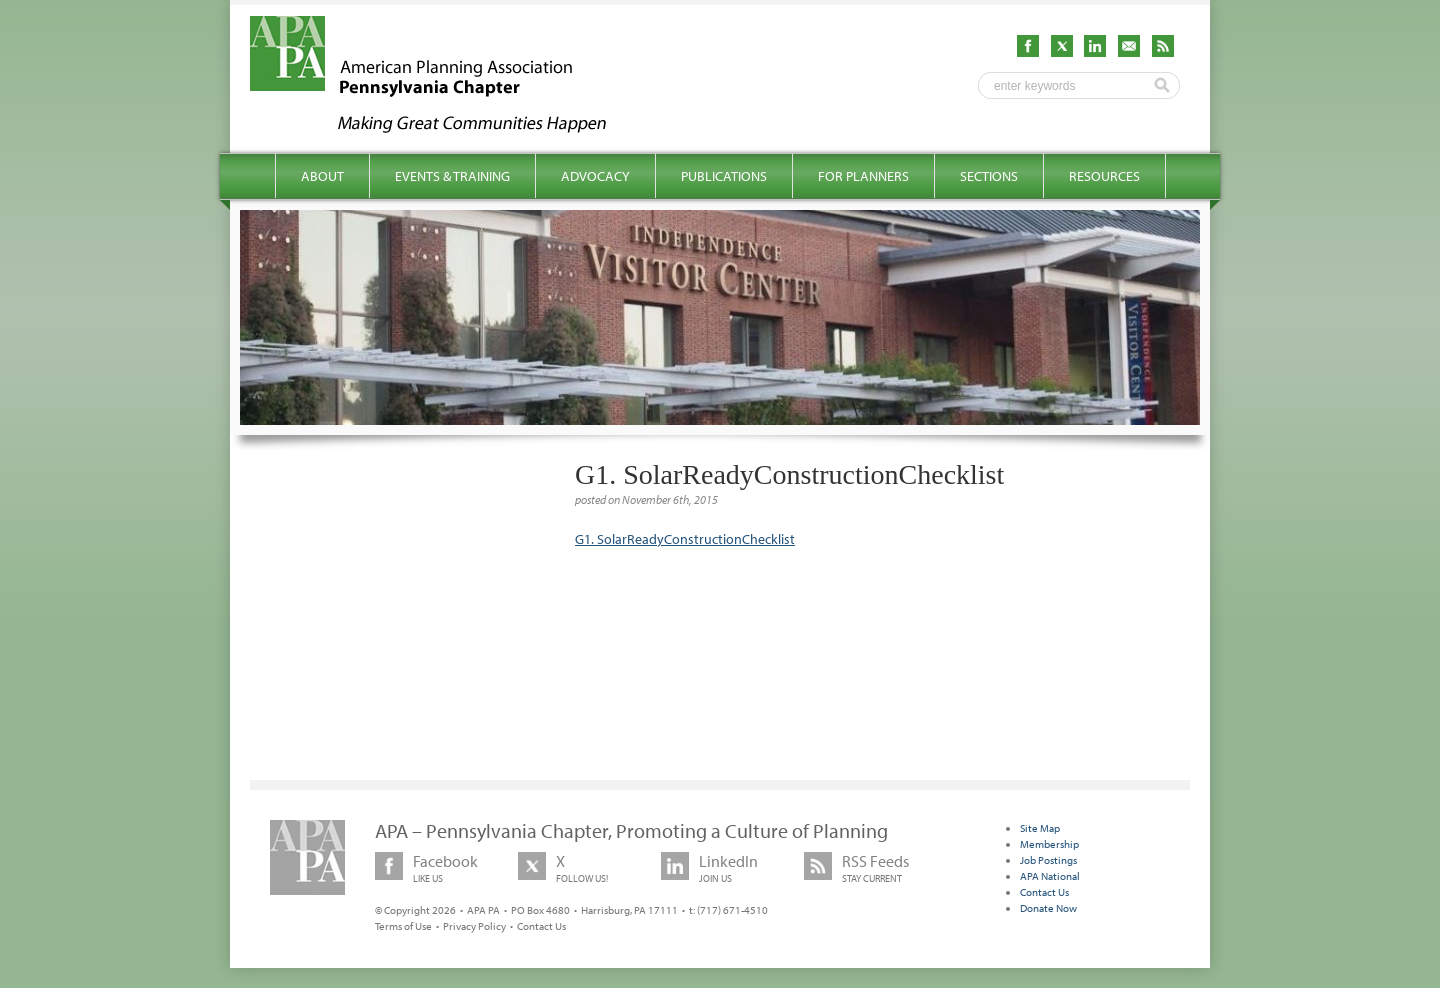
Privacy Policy (474, 926)
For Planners (863, 176)
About (322, 176)
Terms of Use (403, 926)
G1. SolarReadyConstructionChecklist (685, 539)
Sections (989, 176)
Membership (1049, 844)
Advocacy (595, 176)
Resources (1104, 176)
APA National (1050, 876)
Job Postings (1048, 860)
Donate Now (1048, 908)
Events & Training (452, 176)
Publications (724, 176)
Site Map (1040, 828)
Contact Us (541, 926)
